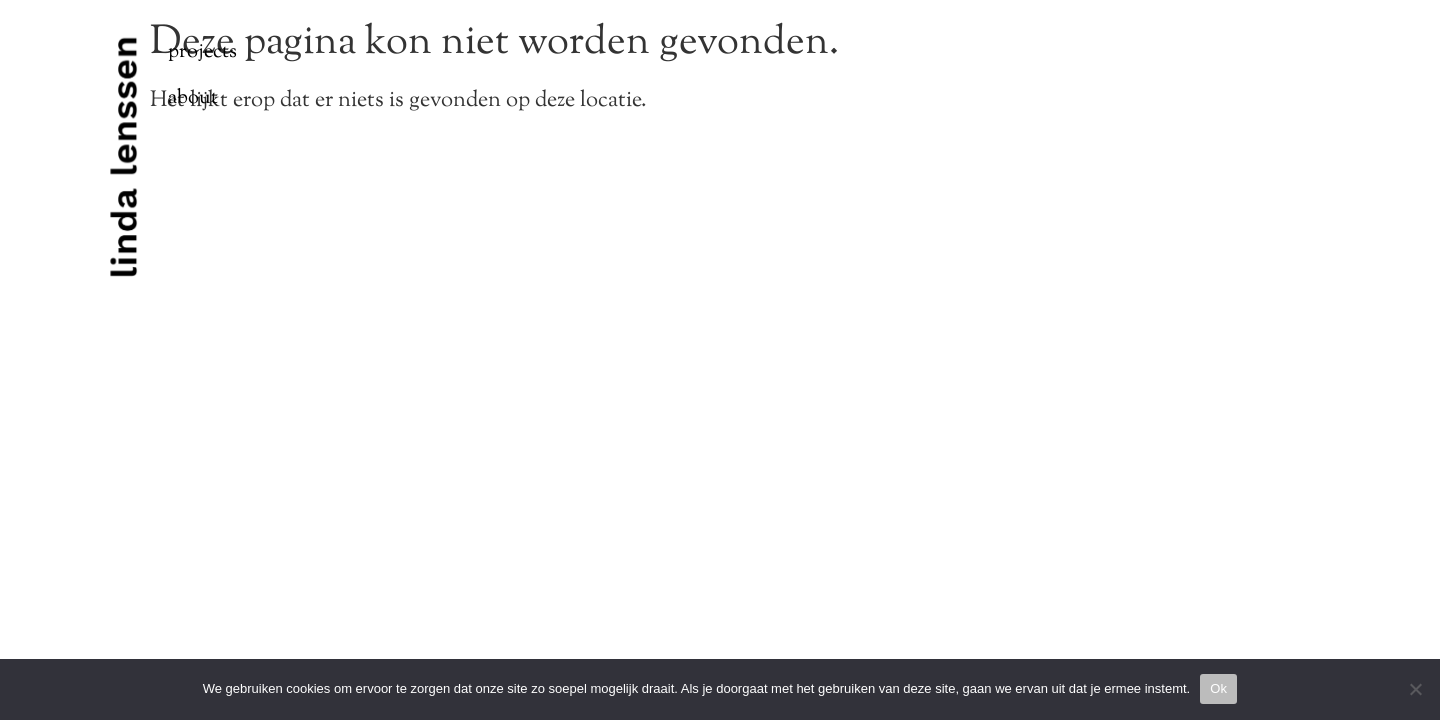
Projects (202, 52)
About (193, 98)
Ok (1218, 688)
